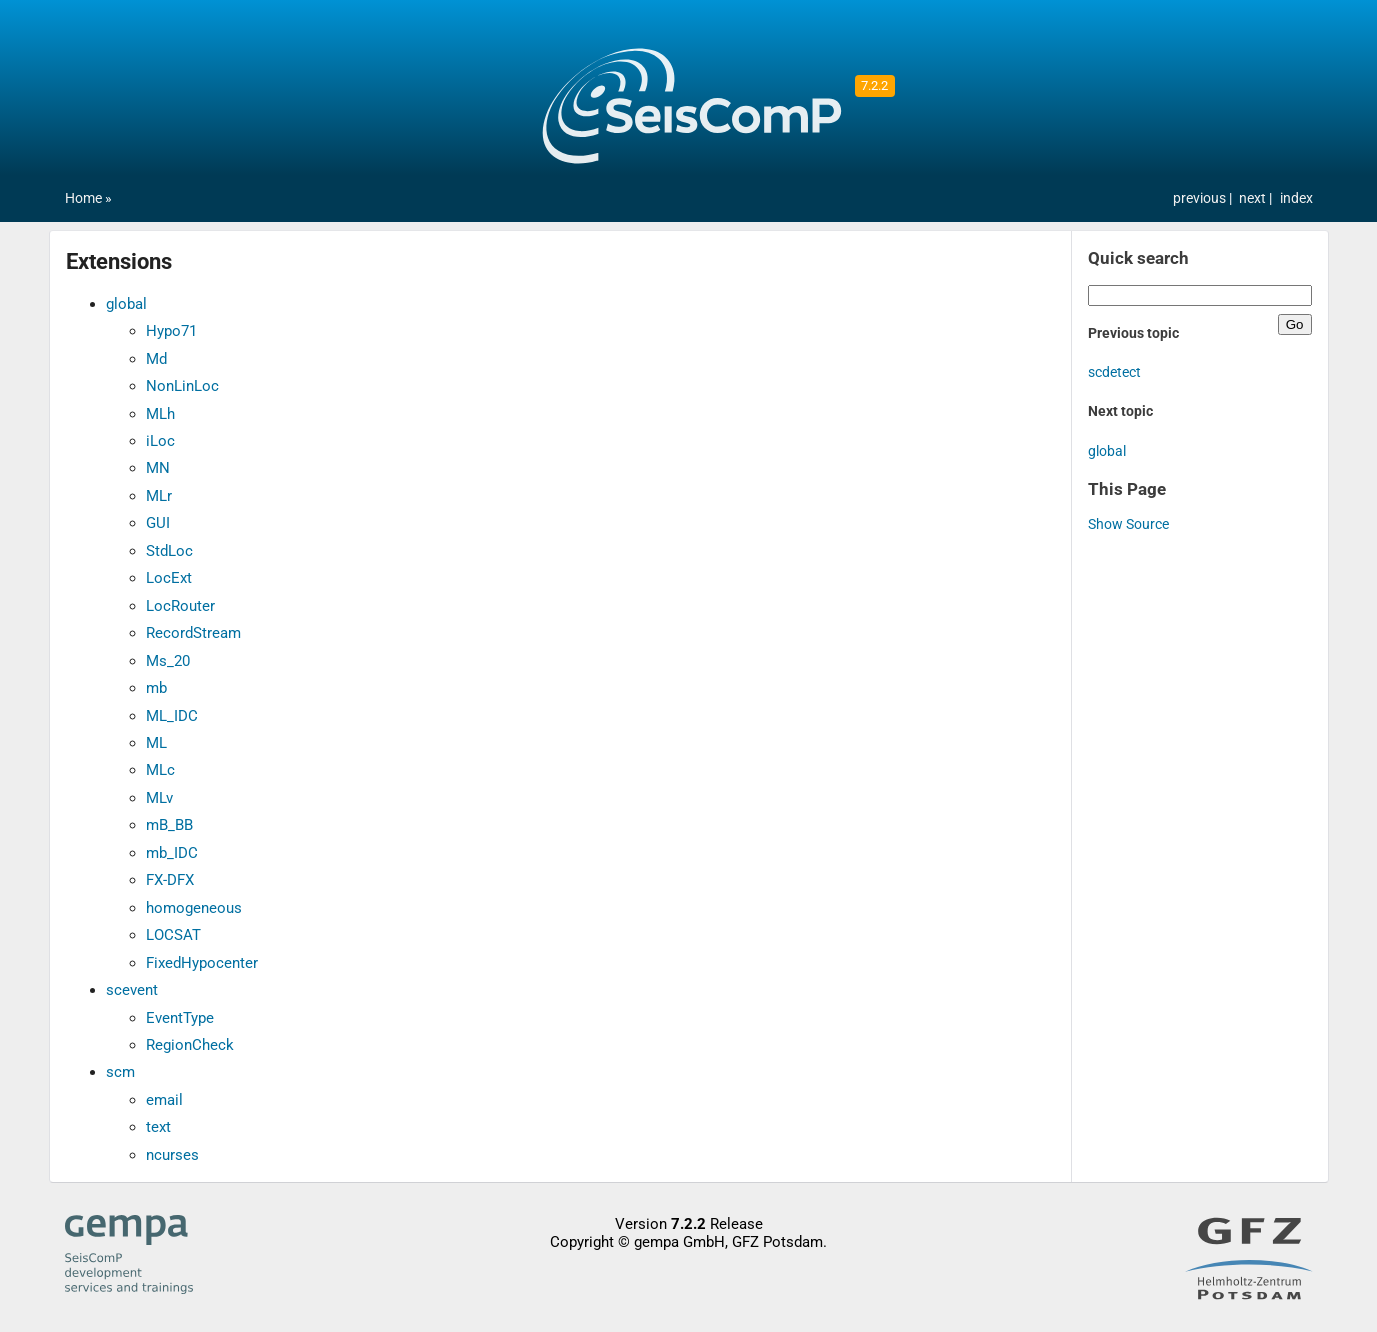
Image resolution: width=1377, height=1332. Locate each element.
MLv (159, 798)
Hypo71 (171, 331)
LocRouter (180, 606)
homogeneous (194, 908)
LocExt (169, 578)
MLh (160, 414)
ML (156, 743)
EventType (180, 1018)
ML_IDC (172, 716)
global (126, 304)
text (158, 1127)
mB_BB (169, 825)
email (164, 1100)
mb (156, 688)
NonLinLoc (182, 386)
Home (83, 198)
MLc (160, 770)
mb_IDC (172, 853)
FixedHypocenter (202, 963)
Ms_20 (168, 661)
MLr (159, 496)
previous (1201, 198)
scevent (132, 990)
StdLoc (169, 551)
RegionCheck (190, 1045)
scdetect (1114, 372)
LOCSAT (173, 935)
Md (156, 359)
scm (120, 1072)
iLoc (160, 441)
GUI (158, 523)
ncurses (172, 1155)
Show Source (1128, 524)
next (1254, 198)
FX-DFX (170, 880)
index (1296, 198)
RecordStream (193, 633)
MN (158, 468)
